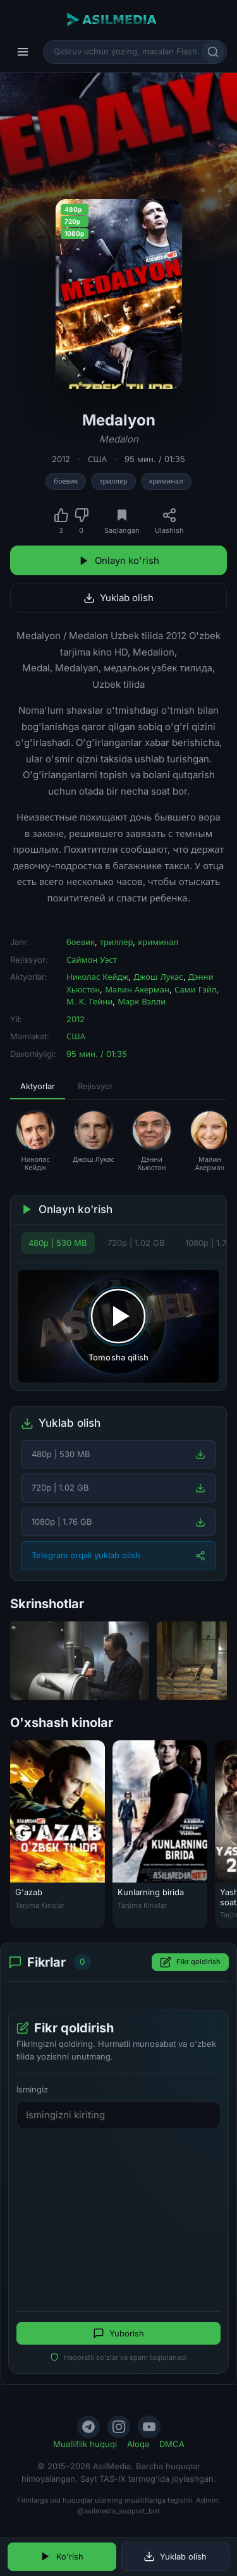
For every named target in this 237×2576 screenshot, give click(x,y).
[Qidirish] (213, 51)
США (97, 459)
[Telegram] (88, 2426)
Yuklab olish (118, 598)
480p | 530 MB (57, 1243)
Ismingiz (32, 2089)
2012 (61, 459)
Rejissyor (95, 1086)
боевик (66, 481)
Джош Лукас (158, 977)
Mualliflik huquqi (85, 2444)
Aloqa (138, 2444)
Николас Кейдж (97, 977)
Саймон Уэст (91, 960)
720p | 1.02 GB (136, 1243)
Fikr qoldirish (190, 1962)
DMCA (172, 2444)
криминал (166, 481)
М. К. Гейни (89, 1001)
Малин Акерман (137, 989)
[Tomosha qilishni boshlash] (118, 1326)
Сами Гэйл (195, 989)
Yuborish (118, 2333)
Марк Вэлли (142, 1001)
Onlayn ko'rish (118, 560)
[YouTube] (149, 2426)
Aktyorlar (37, 1086)
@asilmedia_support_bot (118, 2510)
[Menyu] (22, 51)
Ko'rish (61, 2556)
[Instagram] (118, 2426)
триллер (113, 481)
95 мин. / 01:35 (155, 459)
